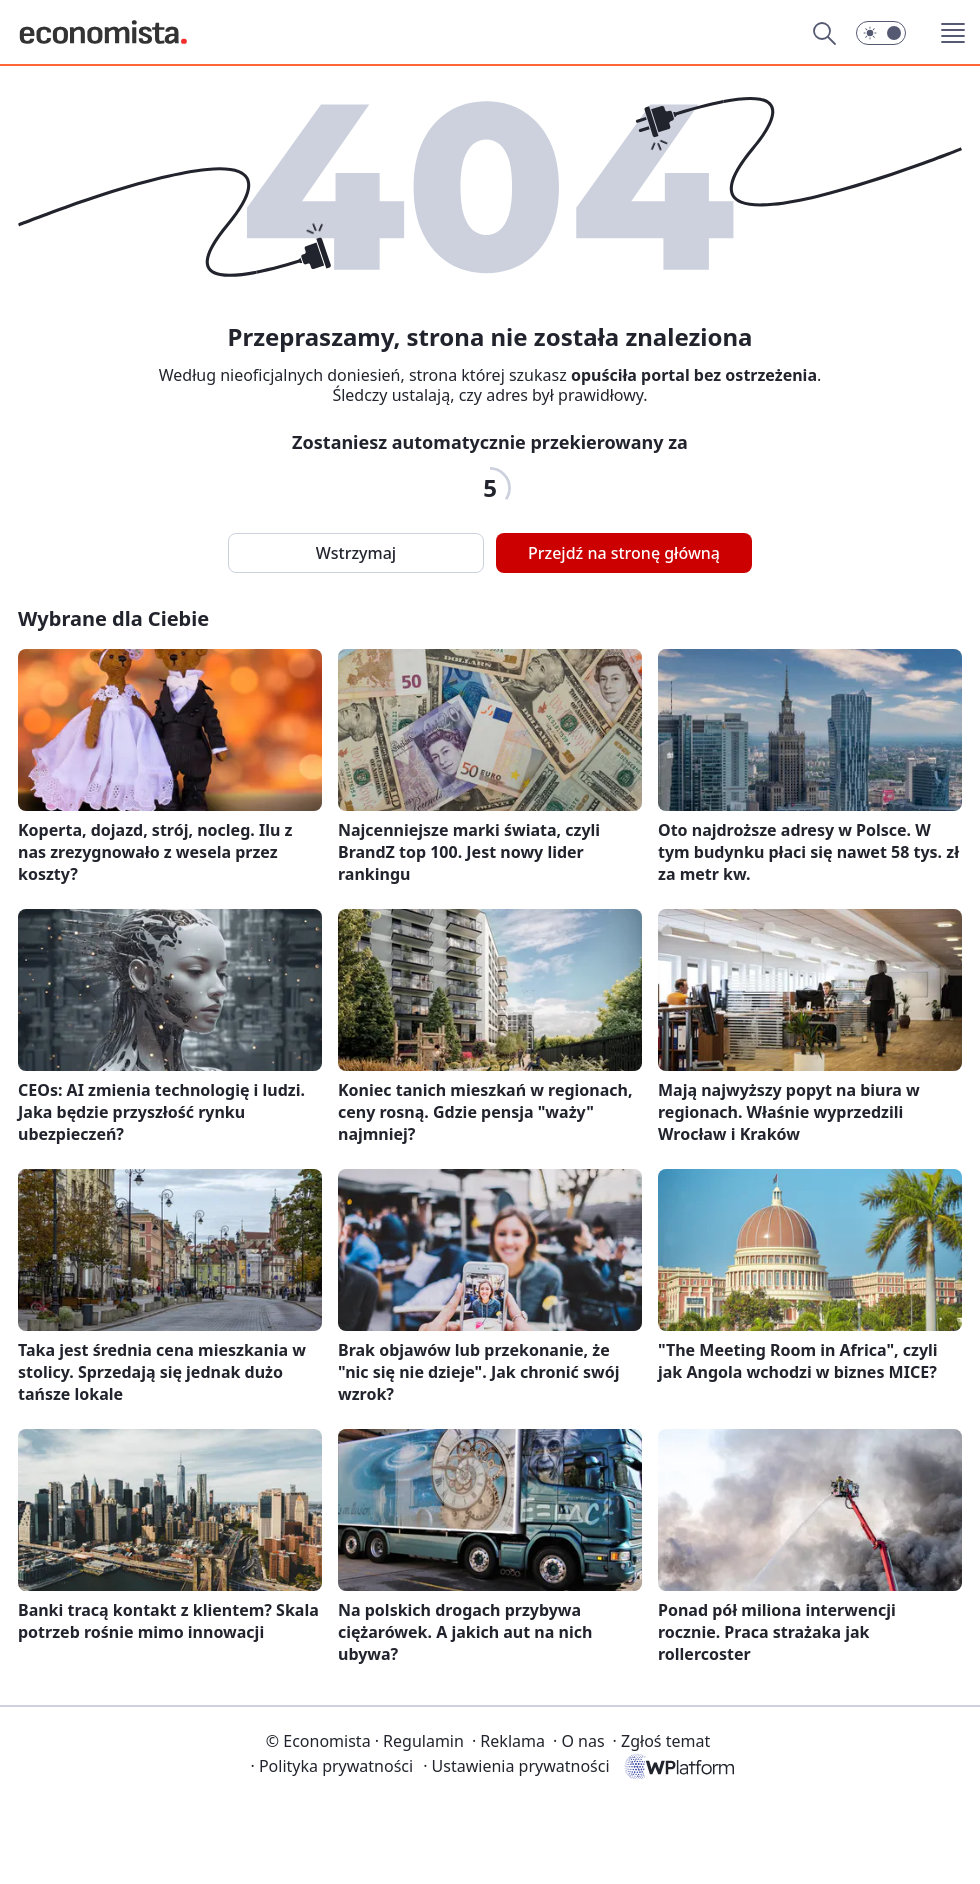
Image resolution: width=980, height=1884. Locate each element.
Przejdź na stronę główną (624, 553)
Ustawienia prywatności (516, 1766)
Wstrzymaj (356, 553)
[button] (881, 33)
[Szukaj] (824, 33)
